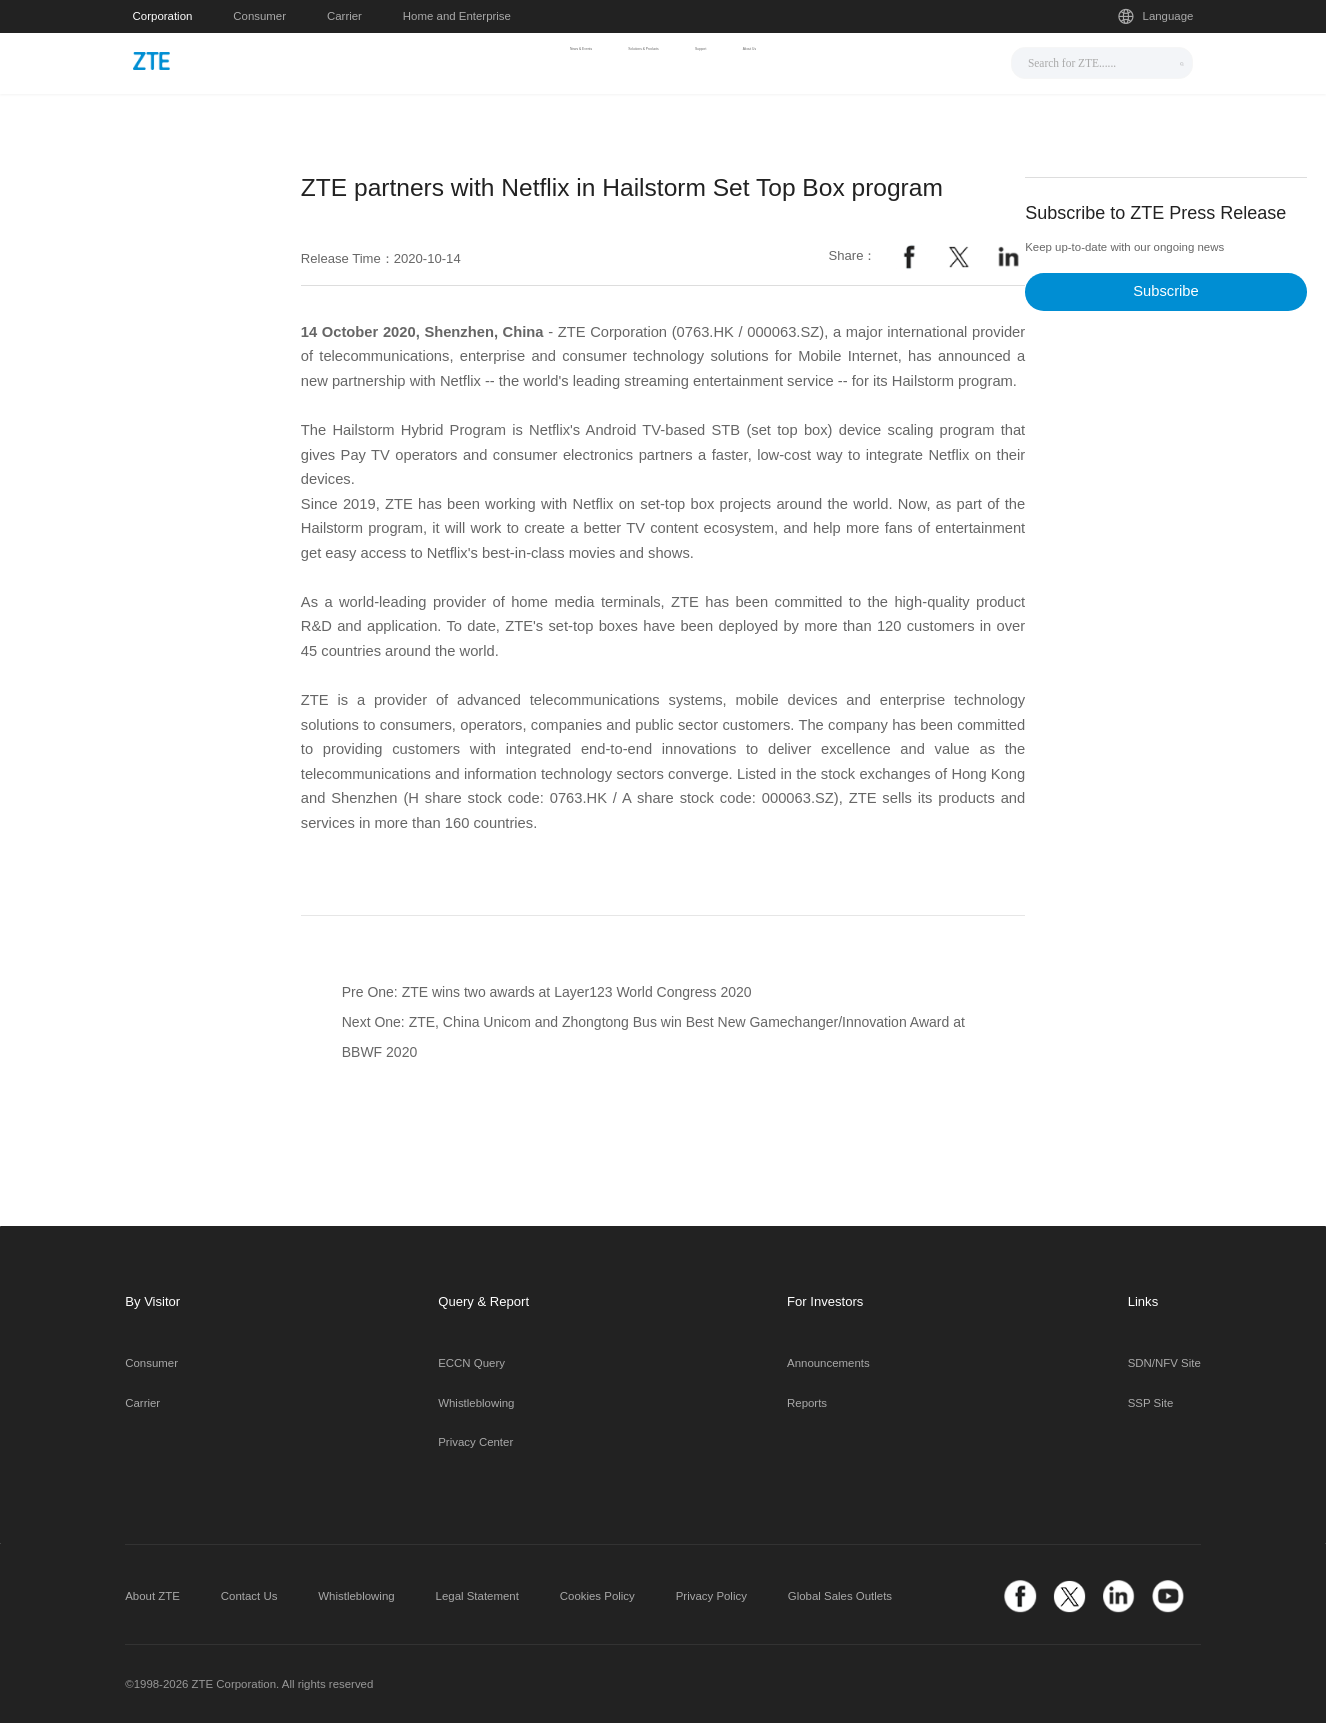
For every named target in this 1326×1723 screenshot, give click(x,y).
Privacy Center (475, 1442)
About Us (861, 61)
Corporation (163, 16)
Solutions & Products (638, 61)
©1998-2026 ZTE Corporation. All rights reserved (249, 1684)
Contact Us (249, 1596)
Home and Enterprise (457, 16)
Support (769, 61)
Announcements (828, 1363)
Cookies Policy (597, 1596)
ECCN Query (471, 1363)
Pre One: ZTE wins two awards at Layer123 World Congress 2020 (547, 992)
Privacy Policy (711, 1596)
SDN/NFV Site (1164, 1363)
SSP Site (1151, 1403)
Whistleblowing (476, 1403)
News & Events (484, 61)
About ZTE (152, 1596)
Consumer (259, 16)
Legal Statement (477, 1596)
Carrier (344, 16)
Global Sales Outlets (840, 1596)
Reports (807, 1403)
